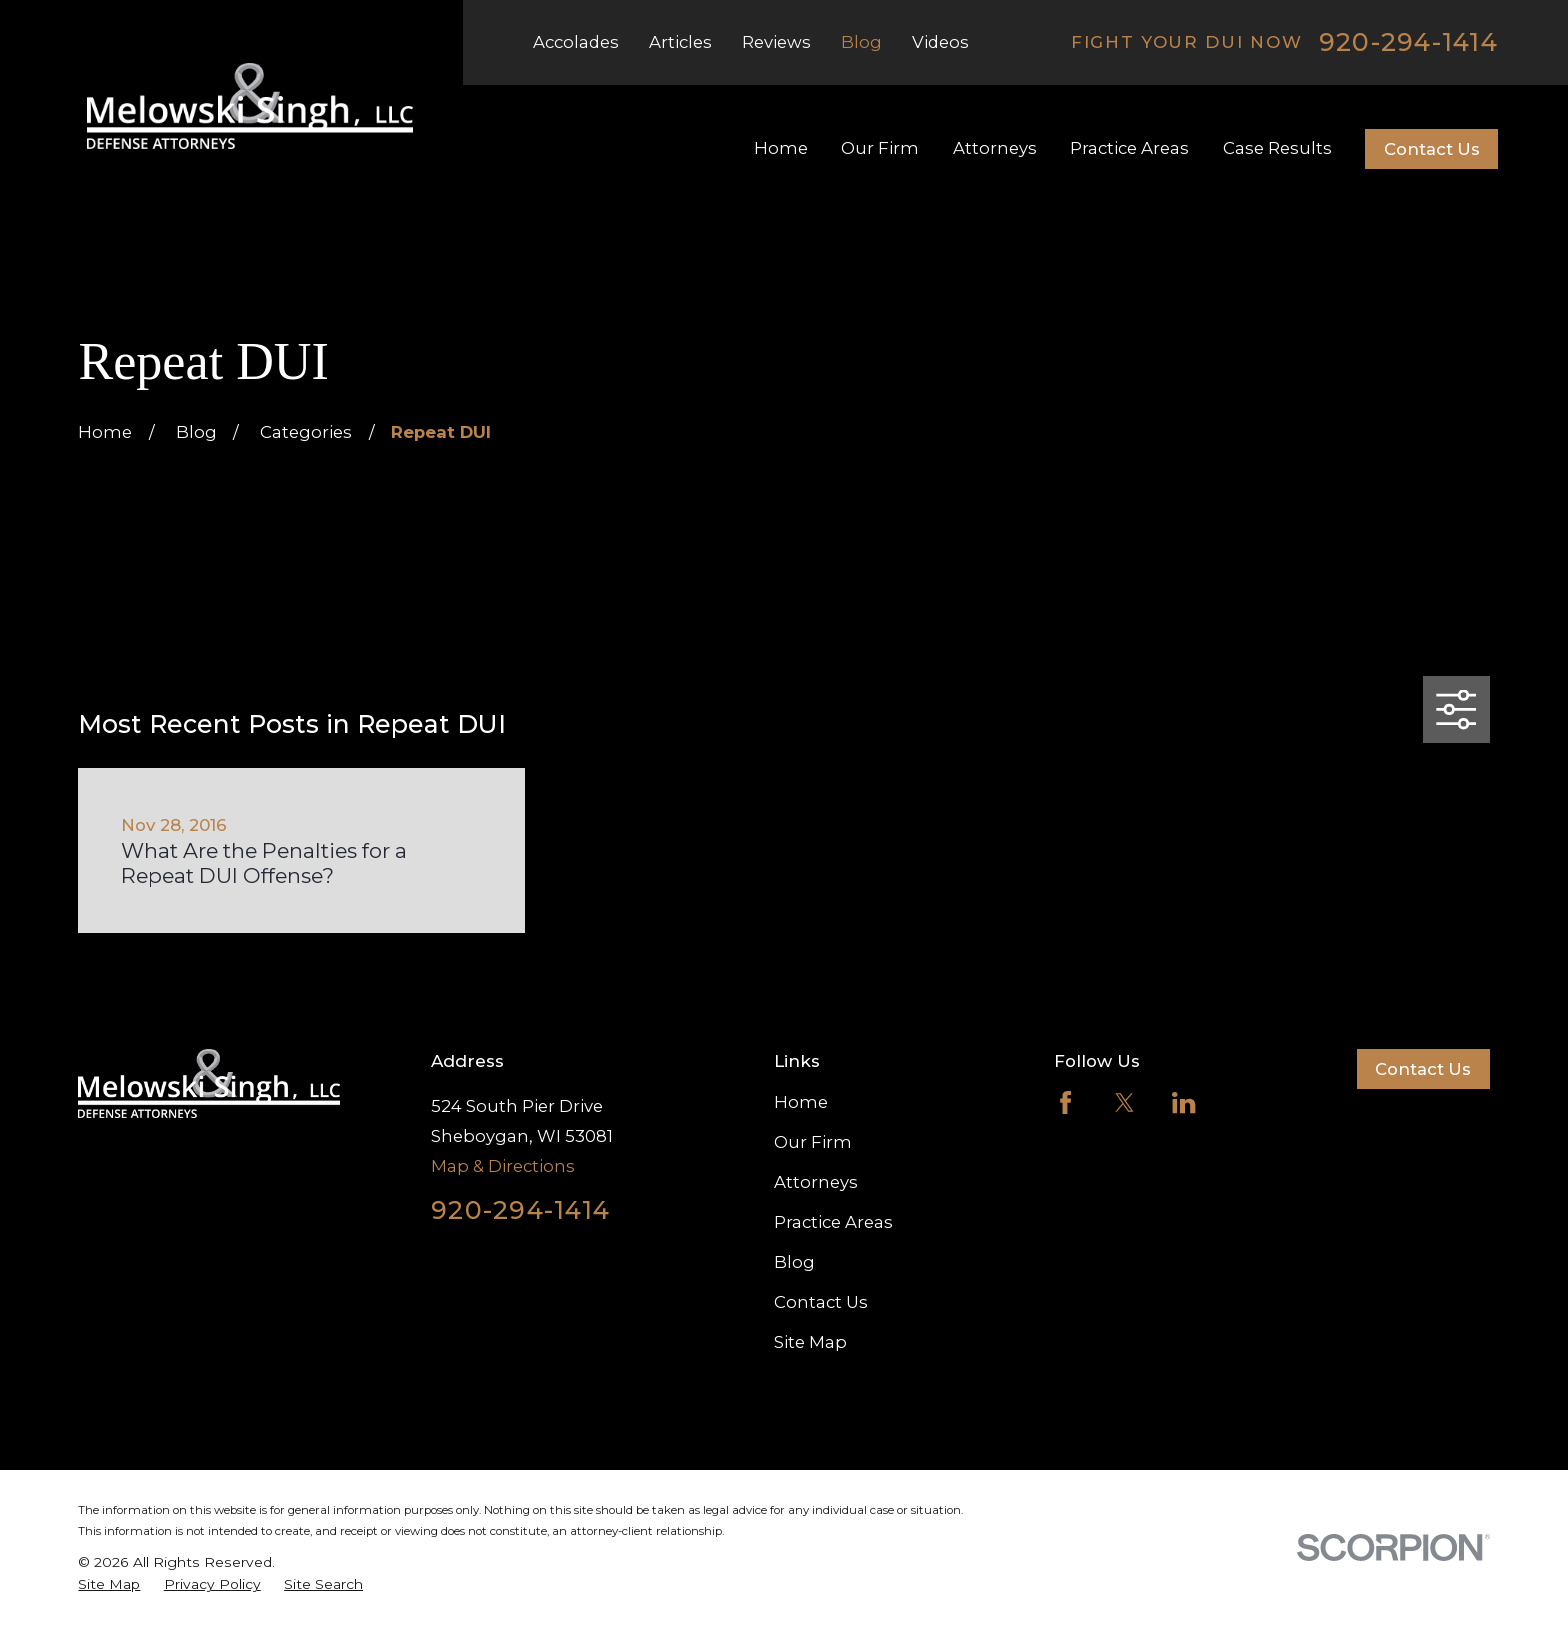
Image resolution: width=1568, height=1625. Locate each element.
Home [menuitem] (781, 148)
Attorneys (816, 1182)
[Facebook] (1065, 1102)
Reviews (776, 42)
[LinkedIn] (1183, 1102)
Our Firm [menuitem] (880, 148)
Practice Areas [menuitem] (1129, 148)
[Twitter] (1124, 1102)
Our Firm (813, 1142)
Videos (940, 42)
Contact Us (1432, 149)
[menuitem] (109, 1584)
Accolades (576, 42)
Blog (861, 42)
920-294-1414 (1408, 42)
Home (801, 1102)
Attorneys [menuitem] (995, 148)
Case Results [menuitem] (1277, 148)
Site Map (810, 1342)
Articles (680, 42)
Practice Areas (833, 1222)
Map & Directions (503, 1166)
